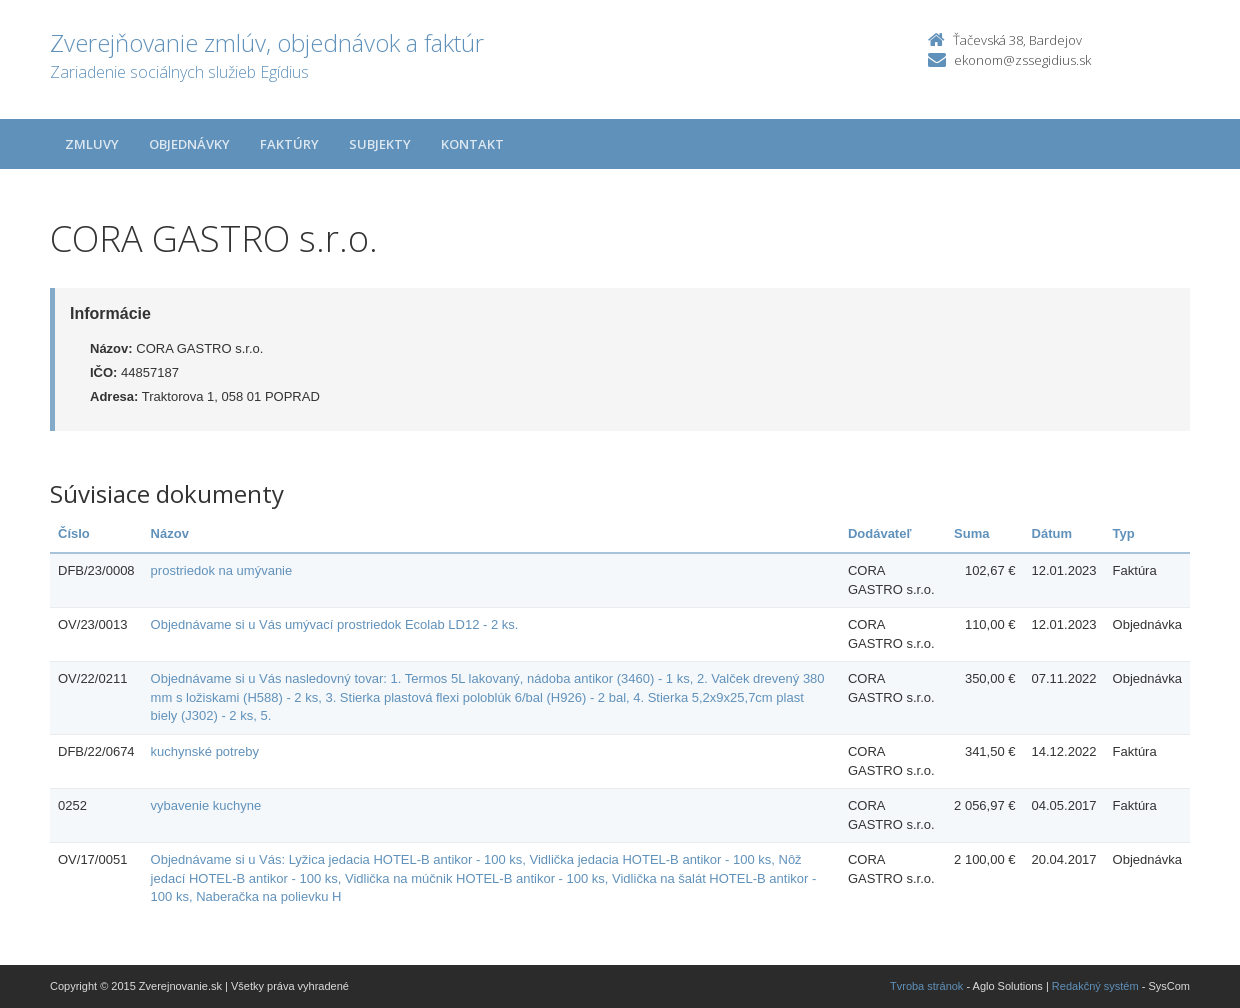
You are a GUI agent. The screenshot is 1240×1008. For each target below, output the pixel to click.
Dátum (1052, 533)
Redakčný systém (1095, 986)
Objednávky (189, 144)
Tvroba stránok (926, 986)
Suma (971, 533)
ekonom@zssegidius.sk (1022, 60)
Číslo (74, 533)
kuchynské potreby (205, 751)
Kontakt (472, 144)
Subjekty (380, 144)
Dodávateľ (880, 533)
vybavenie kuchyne (206, 805)
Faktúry (289, 144)
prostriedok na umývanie (222, 570)
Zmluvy (92, 144)
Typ (1124, 533)
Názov (170, 533)
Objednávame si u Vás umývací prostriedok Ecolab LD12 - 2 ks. (335, 624)
